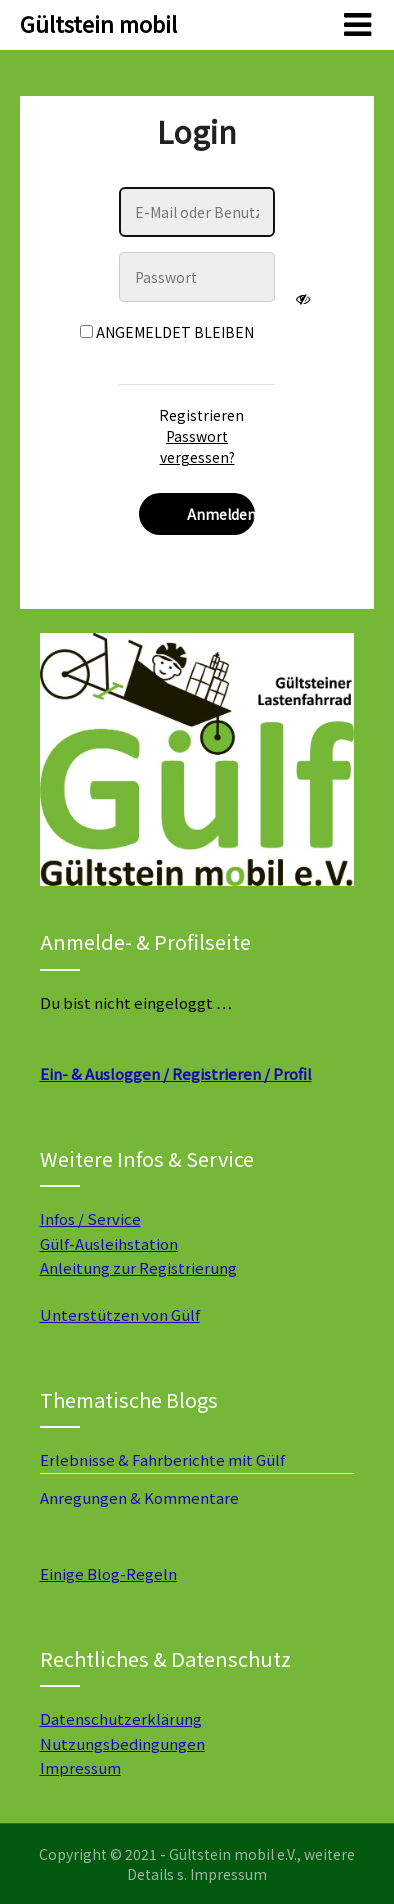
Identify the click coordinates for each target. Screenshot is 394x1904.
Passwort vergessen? (197, 446)
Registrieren (201, 415)
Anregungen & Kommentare (139, 1497)
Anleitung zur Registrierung (138, 1267)
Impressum (80, 1767)
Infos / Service (90, 1218)
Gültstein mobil (98, 23)
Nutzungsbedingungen (122, 1743)
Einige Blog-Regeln (108, 1573)
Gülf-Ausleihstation (109, 1243)
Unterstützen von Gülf (120, 1314)
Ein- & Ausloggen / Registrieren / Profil (176, 1073)
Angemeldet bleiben (167, 332)
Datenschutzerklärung (121, 1718)
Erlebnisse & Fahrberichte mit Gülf (162, 1459)
